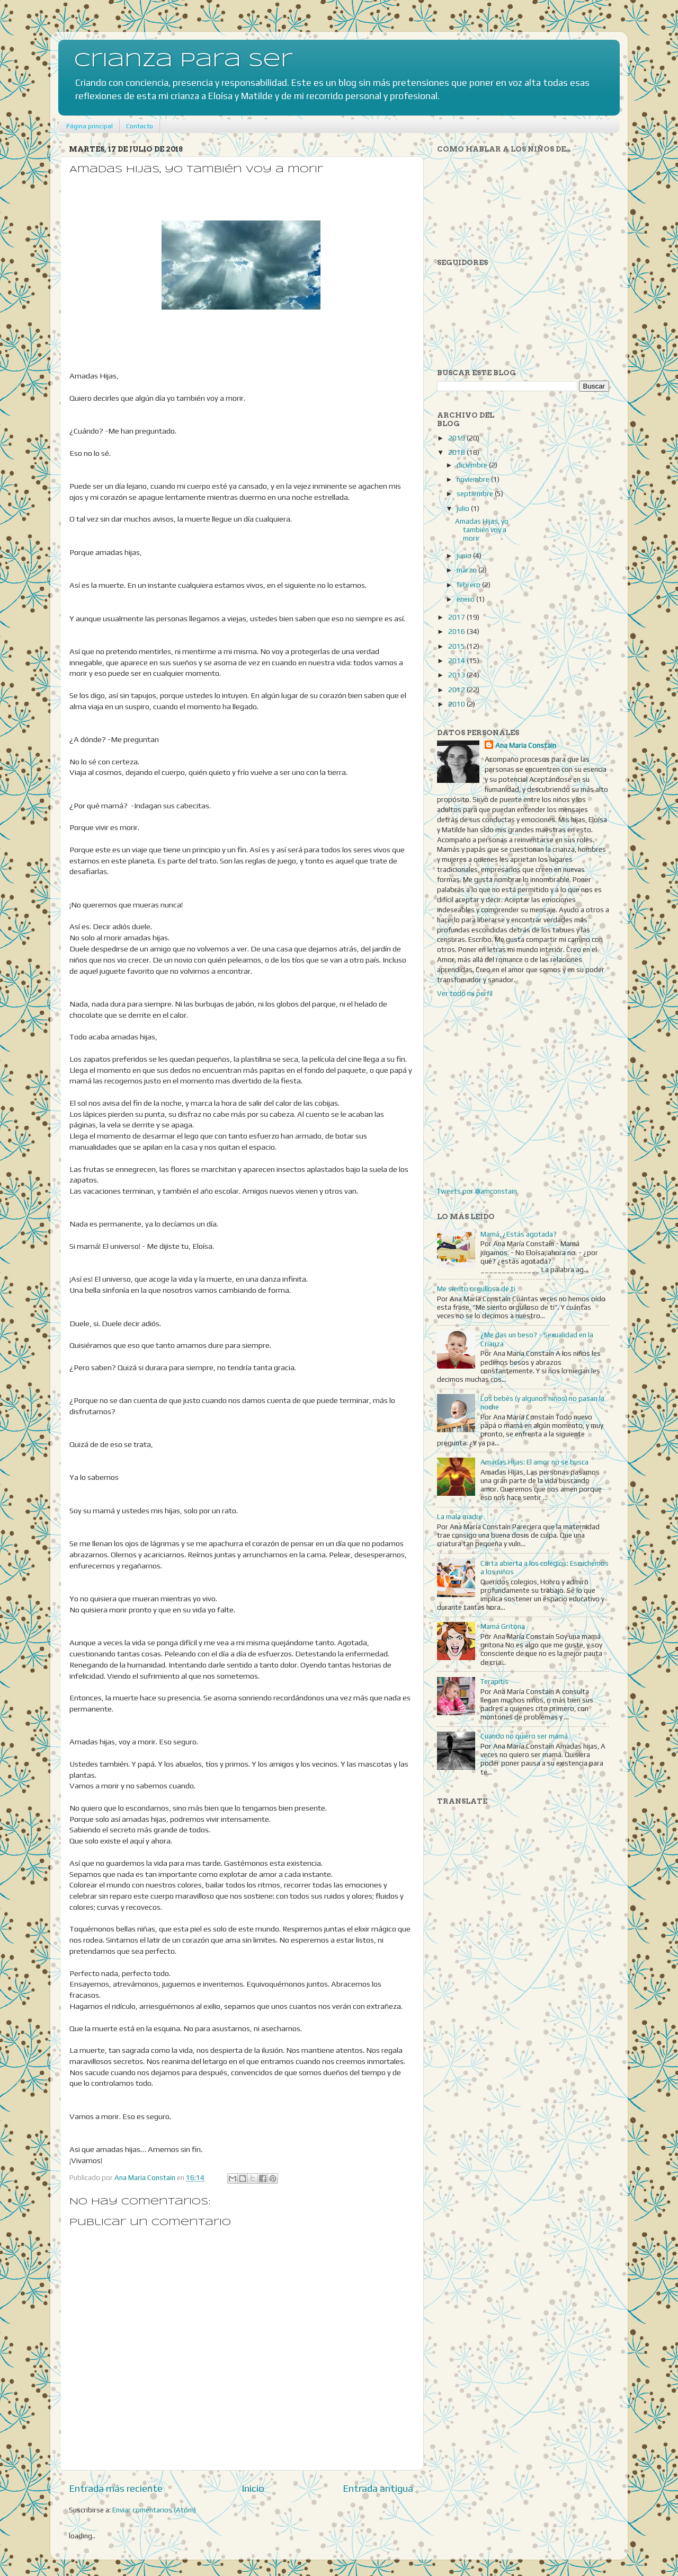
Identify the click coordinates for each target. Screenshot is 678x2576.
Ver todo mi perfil (465, 993)
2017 (457, 617)
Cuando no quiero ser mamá (524, 1736)
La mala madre (460, 1516)
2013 (457, 675)
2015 (457, 646)
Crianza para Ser (183, 61)
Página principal (89, 126)
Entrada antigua (378, 2488)
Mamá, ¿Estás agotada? (518, 1234)
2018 (457, 452)
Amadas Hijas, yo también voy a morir (481, 529)
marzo (467, 570)
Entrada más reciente (116, 2488)
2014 (457, 660)
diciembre (473, 465)
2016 (457, 631)
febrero (469, 584)
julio (464, 508)
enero (466, 599)
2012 (457, 689)
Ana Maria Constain (525, 745)
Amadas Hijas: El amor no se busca (534, 1462)
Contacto (139, 126)
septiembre (476, 493)
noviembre (474, 479)
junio (465, 555)
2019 (457, 438)
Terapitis (494, 1681)
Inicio (253, 2488)
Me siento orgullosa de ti (476, 1288)
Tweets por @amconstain (477, 1191)
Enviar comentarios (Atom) (154, 2510)
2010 (457, 704)
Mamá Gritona (502, 1626)
